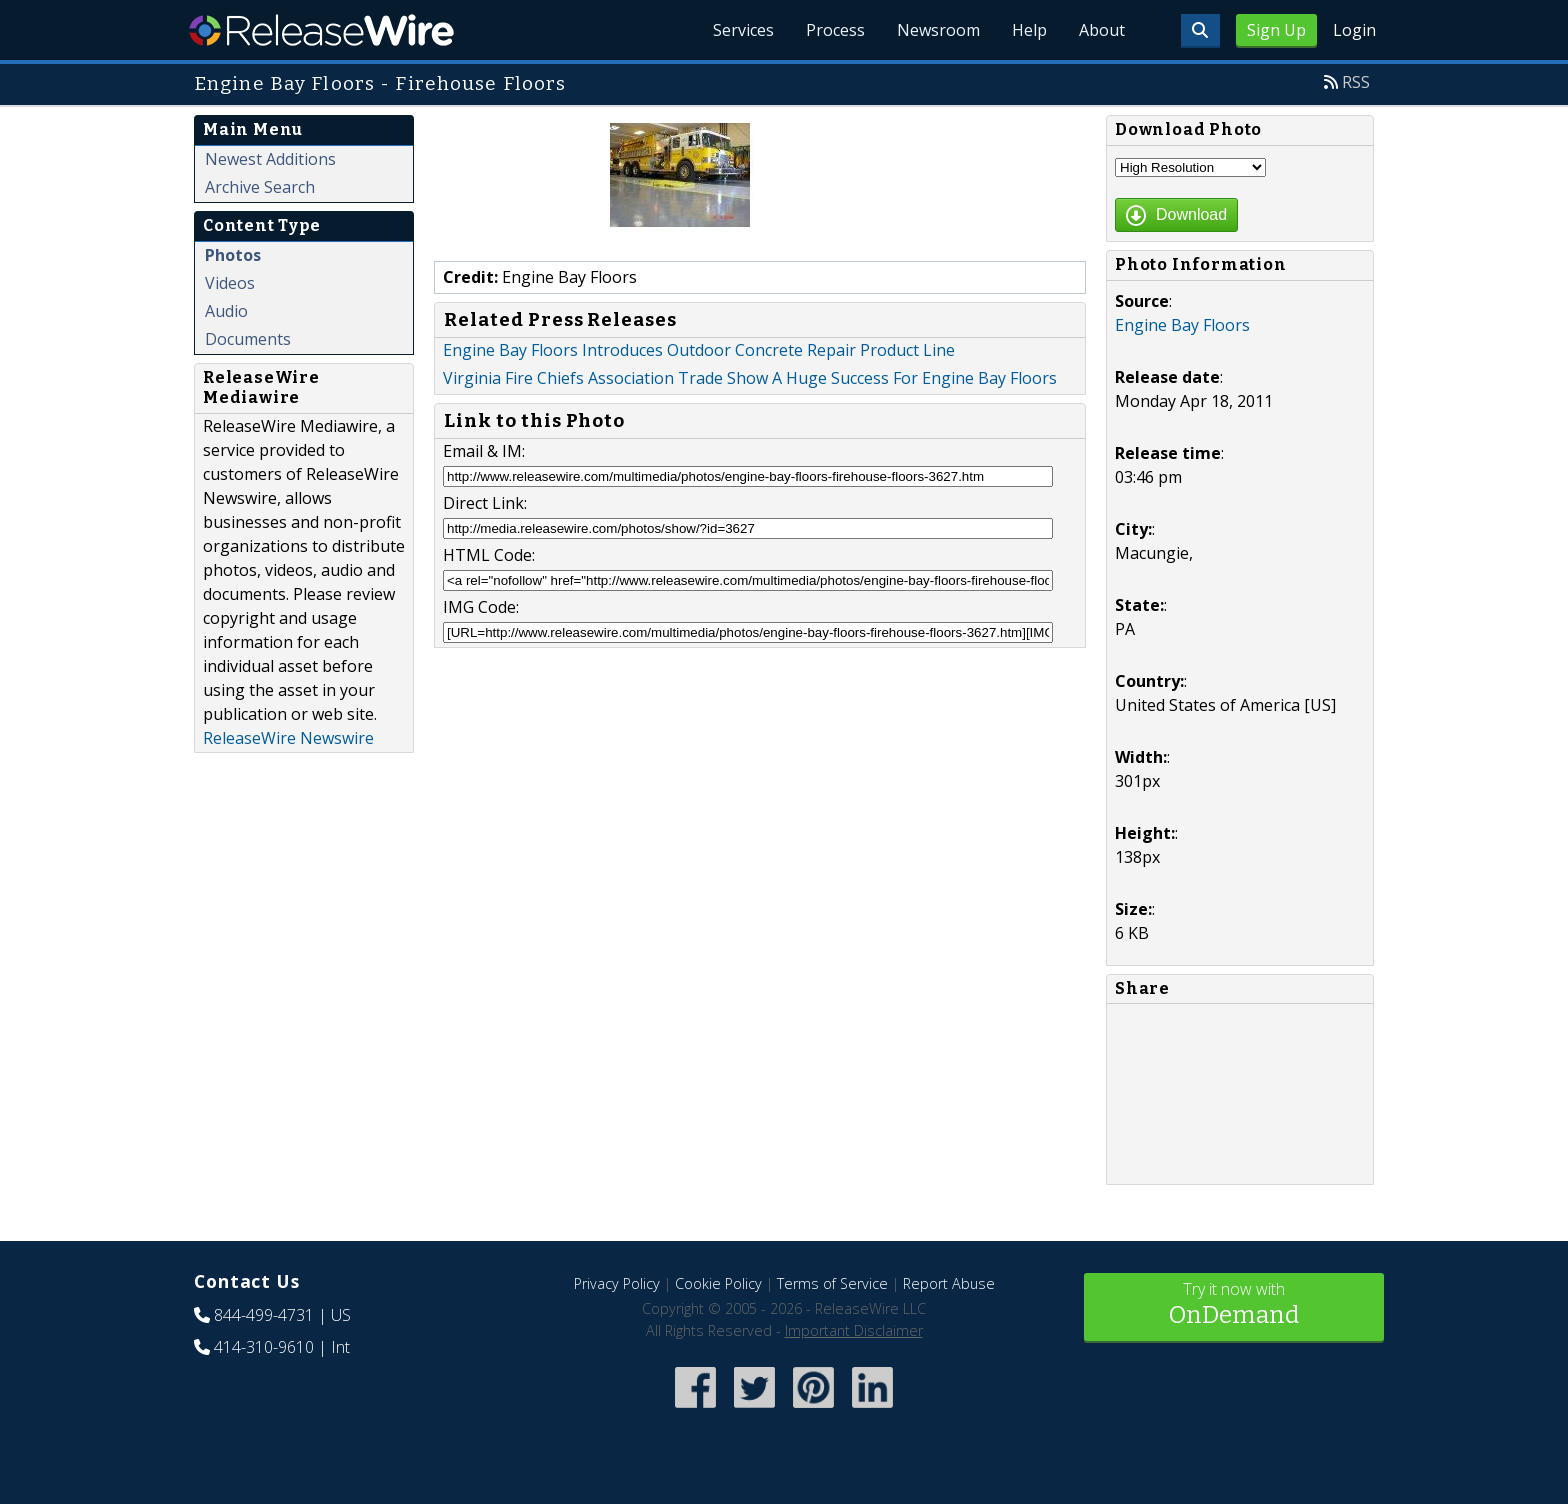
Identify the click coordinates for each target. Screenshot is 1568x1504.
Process (835, 30)
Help (1029, 30)
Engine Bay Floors (1182, 325)
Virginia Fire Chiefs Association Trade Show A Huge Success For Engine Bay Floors (750, 378)
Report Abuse (949, 1283)
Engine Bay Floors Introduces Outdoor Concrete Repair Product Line (699, 350)
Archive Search (260, 187)
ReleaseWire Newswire (288, 738)
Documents (248, 339)
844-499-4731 (264, 1315)
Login (1354, 30)
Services (743, 30)
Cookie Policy (718, 1283)
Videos (230, 283)
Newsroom (938, 30)
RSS (1356, 82)
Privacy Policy (617, 1283)
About (1102, 30)
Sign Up (1276, 30)
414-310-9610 (264, 1347)
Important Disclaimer (854, 1330)
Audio (226, 311)
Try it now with (1234, 1305)
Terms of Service (832, 1283)
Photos (233, 255)
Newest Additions (270, 159)
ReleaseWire (321, 30)
